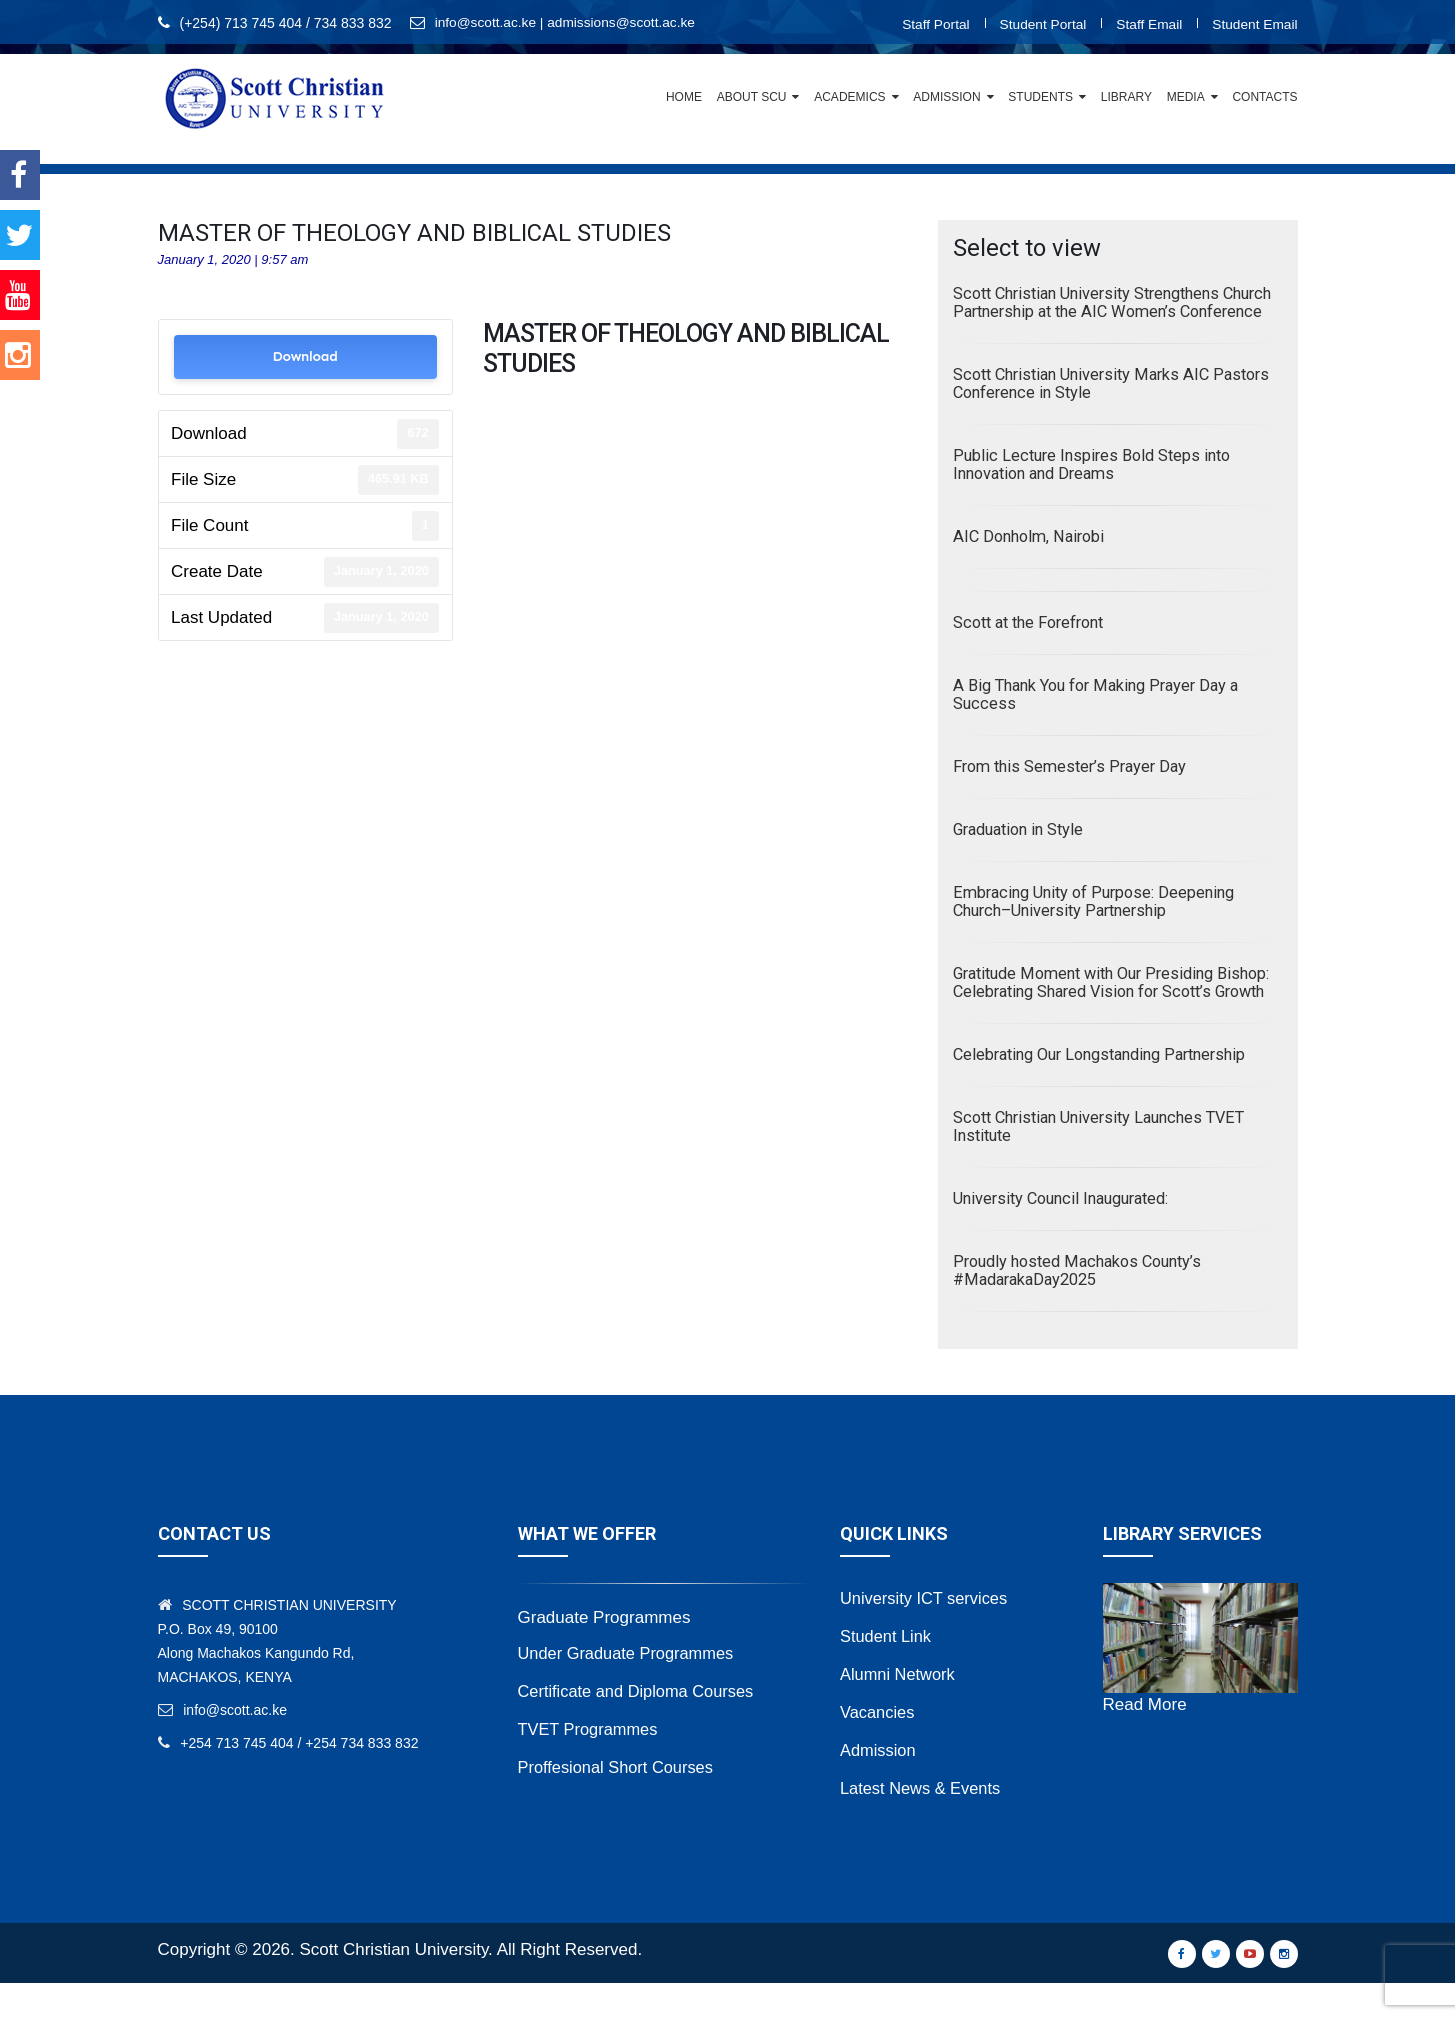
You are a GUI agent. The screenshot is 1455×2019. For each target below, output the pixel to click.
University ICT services (927, 1633)
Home (684, 97)
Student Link (887, 1671)
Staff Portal (929, 24)
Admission (946, 97)
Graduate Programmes (604, 1653)
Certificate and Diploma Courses (640, 1726)
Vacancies (878, 1747)
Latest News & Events (923, 1823)
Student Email (1253, 24)
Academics (849, 97)
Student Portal (1038, 24)
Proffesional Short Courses (619, 1802)
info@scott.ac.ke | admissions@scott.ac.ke (568, 23)
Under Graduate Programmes (630, 1688)
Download (304, 356)
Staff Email (1146, 24)
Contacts (1264, 97)
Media (1186, 97)
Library (1126, 97)
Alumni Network (899, 1709)
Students (1040, 97)
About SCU (752, 97)
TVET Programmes (590, 1764)
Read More (1145, 1740)
